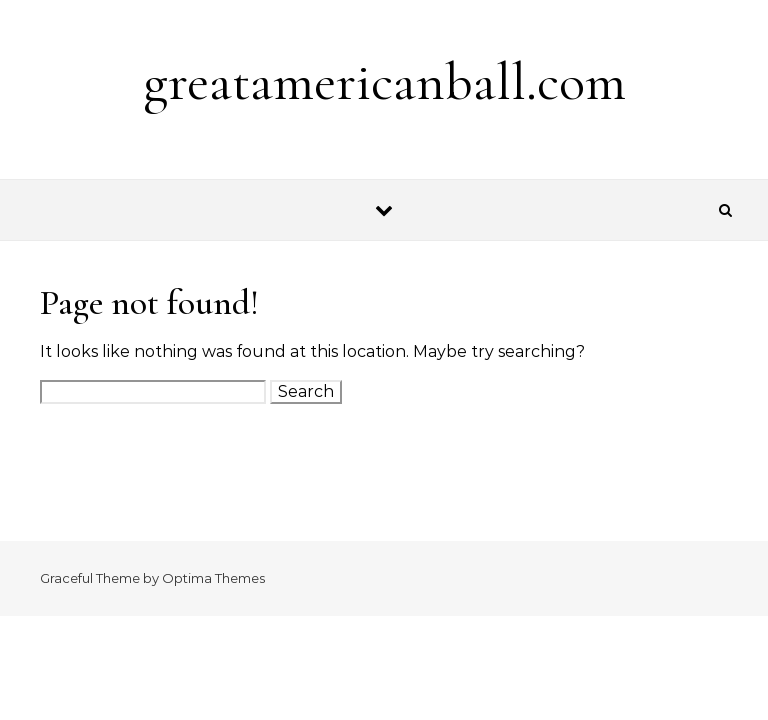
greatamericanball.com (384, 81)
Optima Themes (213, 578)
